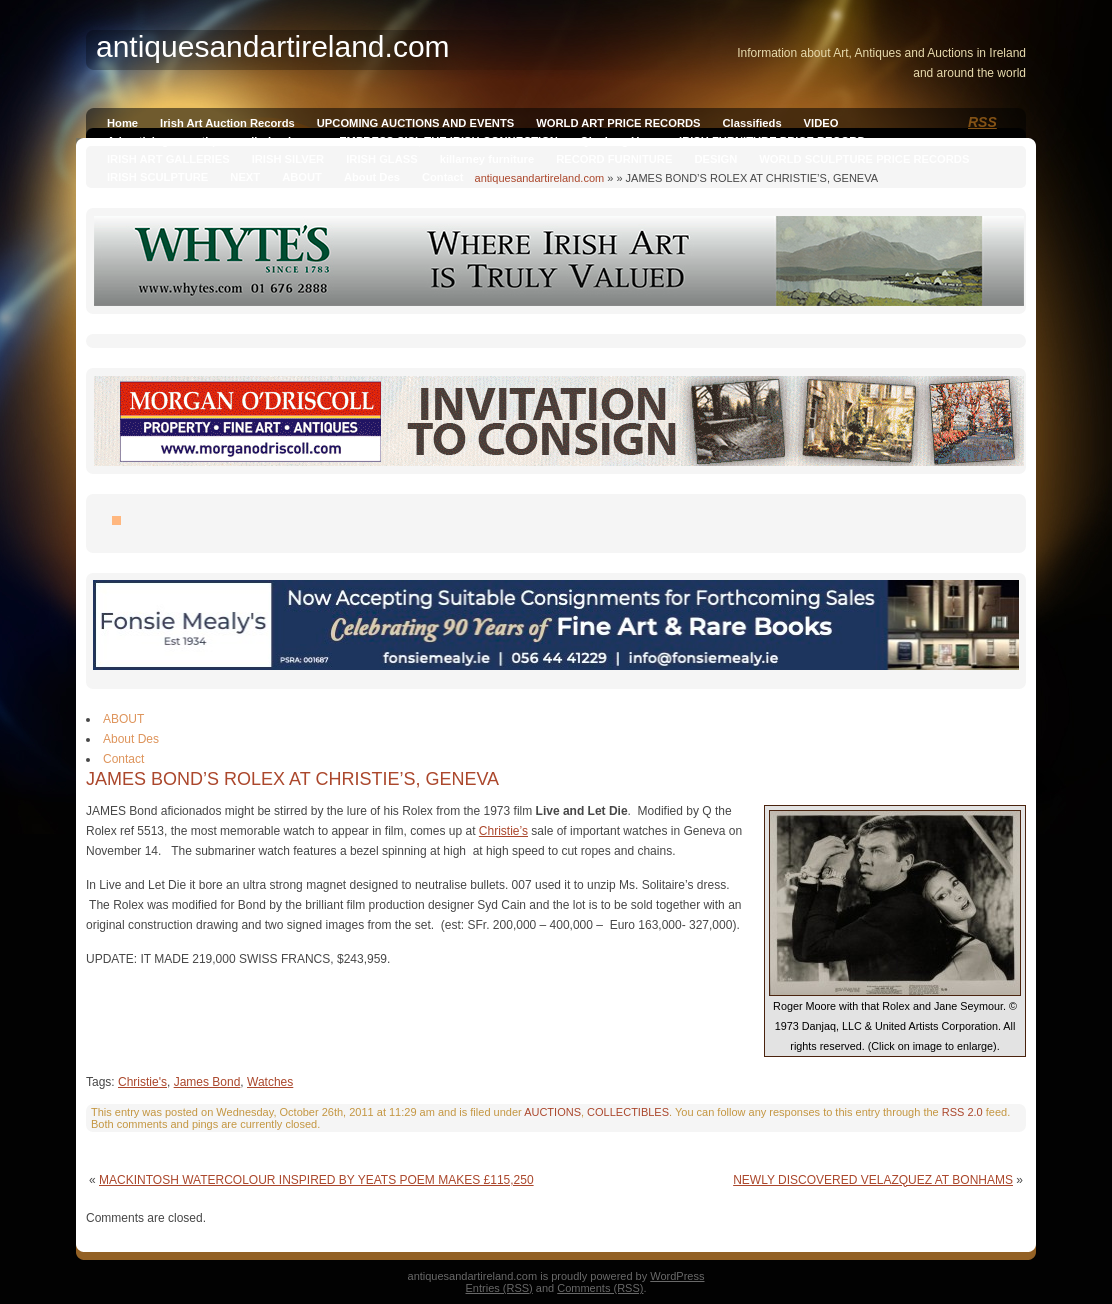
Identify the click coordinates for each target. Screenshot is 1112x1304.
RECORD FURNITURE (614, 159)
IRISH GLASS (381, 159)
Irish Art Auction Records (227, 123)
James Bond (207, 1082)
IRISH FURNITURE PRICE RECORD (772, 141)
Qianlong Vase (618, 141)
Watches (270, 1082)
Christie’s (503, 831)
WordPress (677, 1276)
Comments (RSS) (600, 1288)
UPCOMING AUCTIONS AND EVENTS (415, 123)
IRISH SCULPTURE (157, 177)
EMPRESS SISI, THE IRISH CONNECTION (448, 141)
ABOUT (302, 177)
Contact (443, 177)
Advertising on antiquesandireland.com (212, 141)
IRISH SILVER (288, 159)
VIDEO (821, 123)
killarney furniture (487, 159)
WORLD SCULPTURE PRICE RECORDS (864, 159)
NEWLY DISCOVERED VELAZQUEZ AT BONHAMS (873, 1180)
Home (122, 123)
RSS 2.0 (962, 1112)
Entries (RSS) (499, 1288)
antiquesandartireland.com (540, 178)
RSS (982, 122)
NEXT (245, 177)
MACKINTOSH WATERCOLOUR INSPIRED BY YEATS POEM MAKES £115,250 (316, 1180)
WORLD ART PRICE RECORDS (618, 123)
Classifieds (752, 123)
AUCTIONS (552, 1112)
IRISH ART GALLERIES (168, 159)
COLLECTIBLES (628, 1112)
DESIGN (715, 159)
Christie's (142, 1082)
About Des (372, 177)
